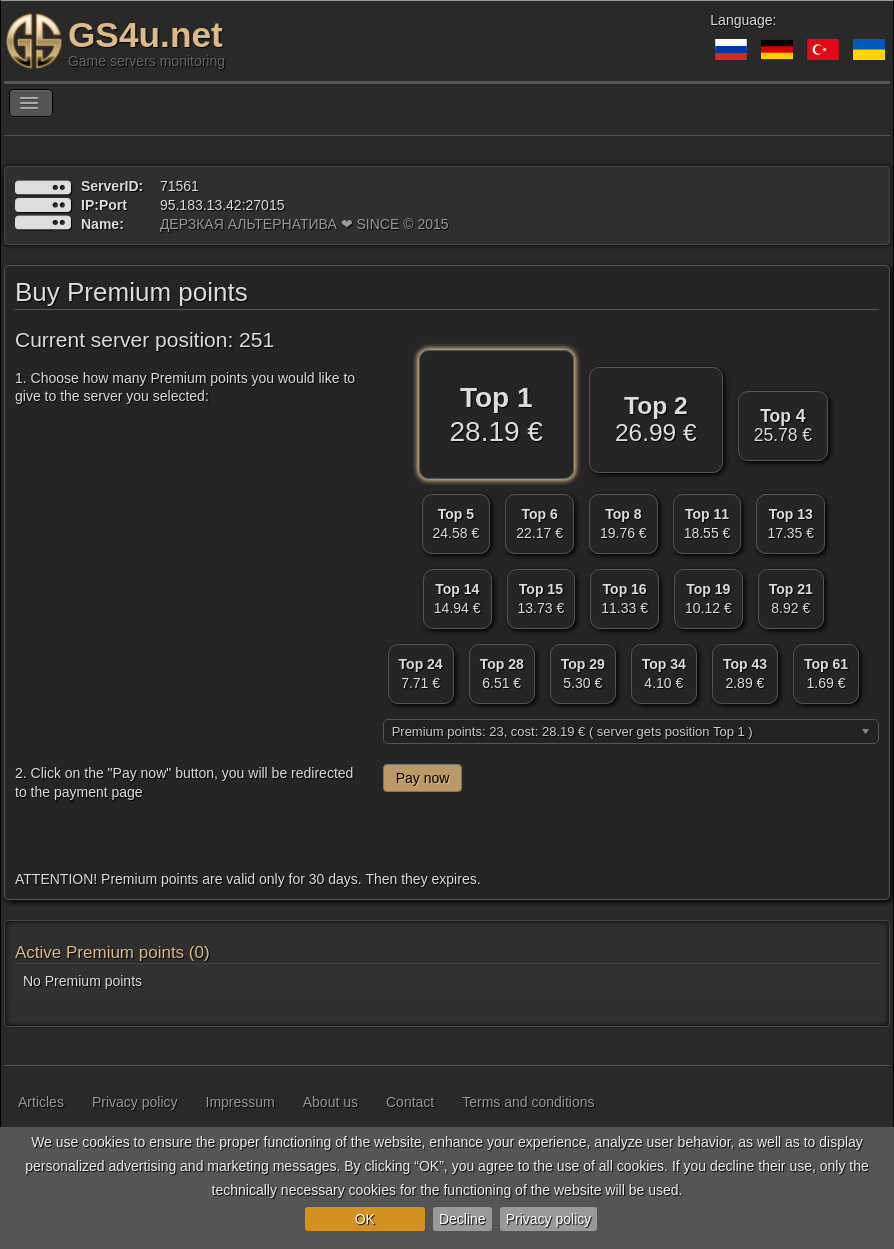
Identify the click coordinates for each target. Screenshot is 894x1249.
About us (330, 1102)
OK (365, 1219)
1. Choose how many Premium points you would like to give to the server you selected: (185, 387)
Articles (41, 1102)
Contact (410, 1102)
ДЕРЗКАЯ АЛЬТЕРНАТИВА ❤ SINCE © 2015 (304, 224)
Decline (462, 1219)
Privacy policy (549, 1219)
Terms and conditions (528, 1102)
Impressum (240, 1102)
